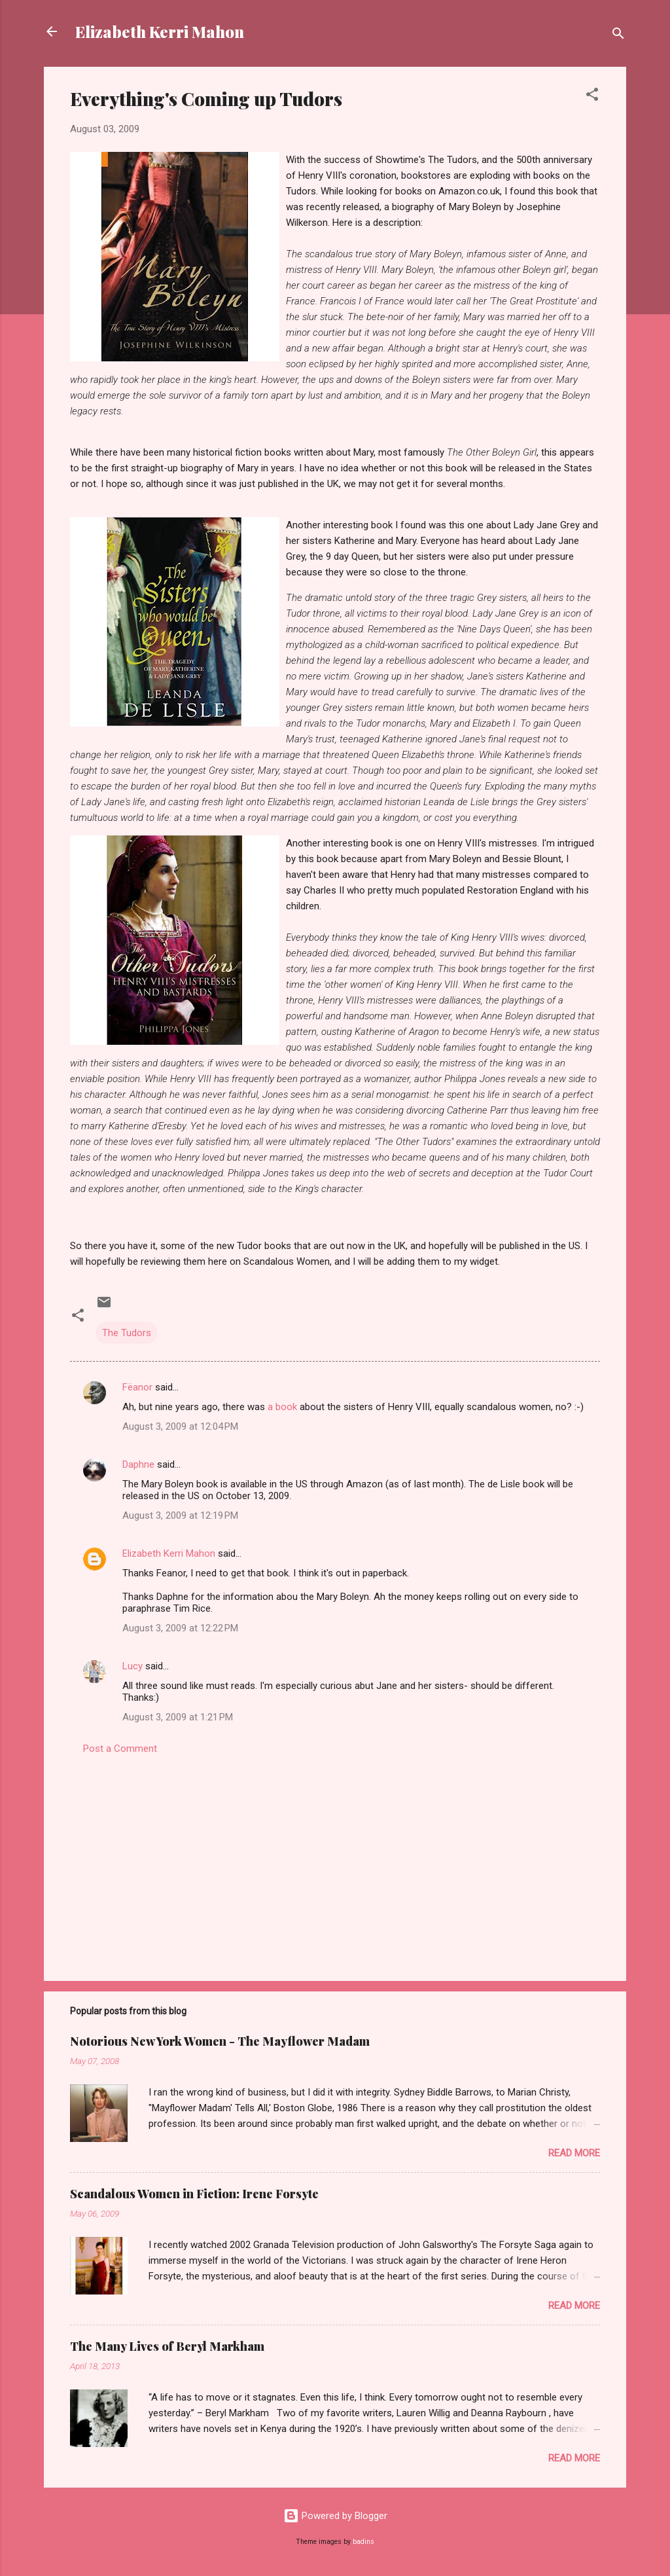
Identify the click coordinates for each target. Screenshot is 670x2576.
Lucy (133, 1666)
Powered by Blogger (335, 2516)
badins (363, 2541)
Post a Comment (120, 1748)
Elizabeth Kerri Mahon (159, 31)
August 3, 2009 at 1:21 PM (177, 1717)
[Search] (618, 36)
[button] (592, 96)
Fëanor (137, 1387)
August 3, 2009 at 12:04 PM (180, 1426)
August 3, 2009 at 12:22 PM (180, 1628)
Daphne (138, 1464)
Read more (574, 2153)
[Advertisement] (335, 1859)
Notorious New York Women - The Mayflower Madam (220, 2041)
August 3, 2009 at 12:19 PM (180, 1515)
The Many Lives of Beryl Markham (167, 2346)
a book (282, 1407)
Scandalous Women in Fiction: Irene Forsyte (194, 2194)
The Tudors (126, 1333)
